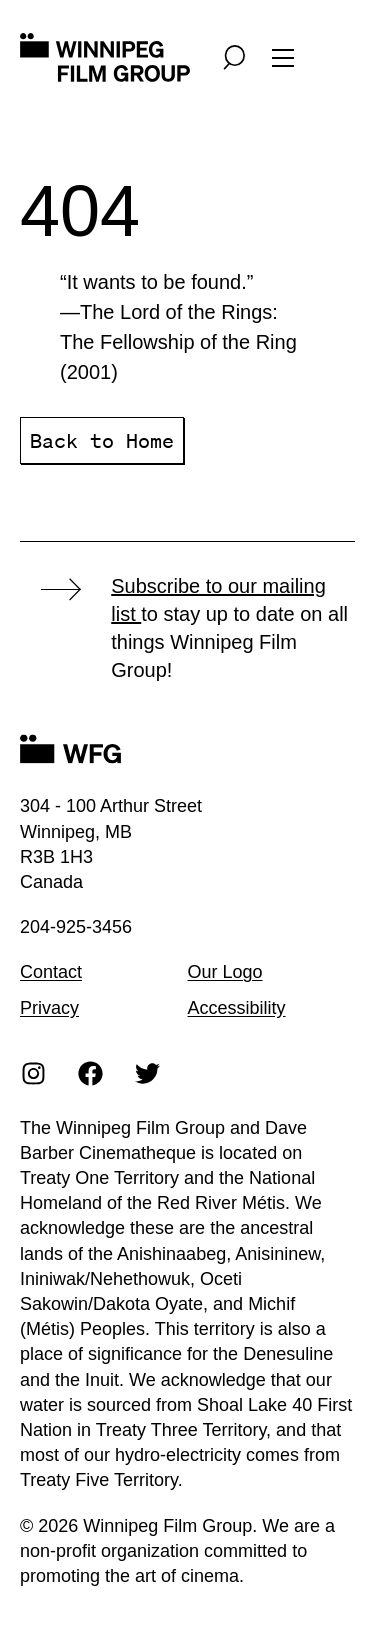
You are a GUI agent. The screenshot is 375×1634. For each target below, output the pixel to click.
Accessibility (237, 1008)
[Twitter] (148, 1072)
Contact (51, 972)
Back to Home (102, 440)
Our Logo (225, 972)
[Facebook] (91, 1072)
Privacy (49, 1008)
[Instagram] (34, 1072)
